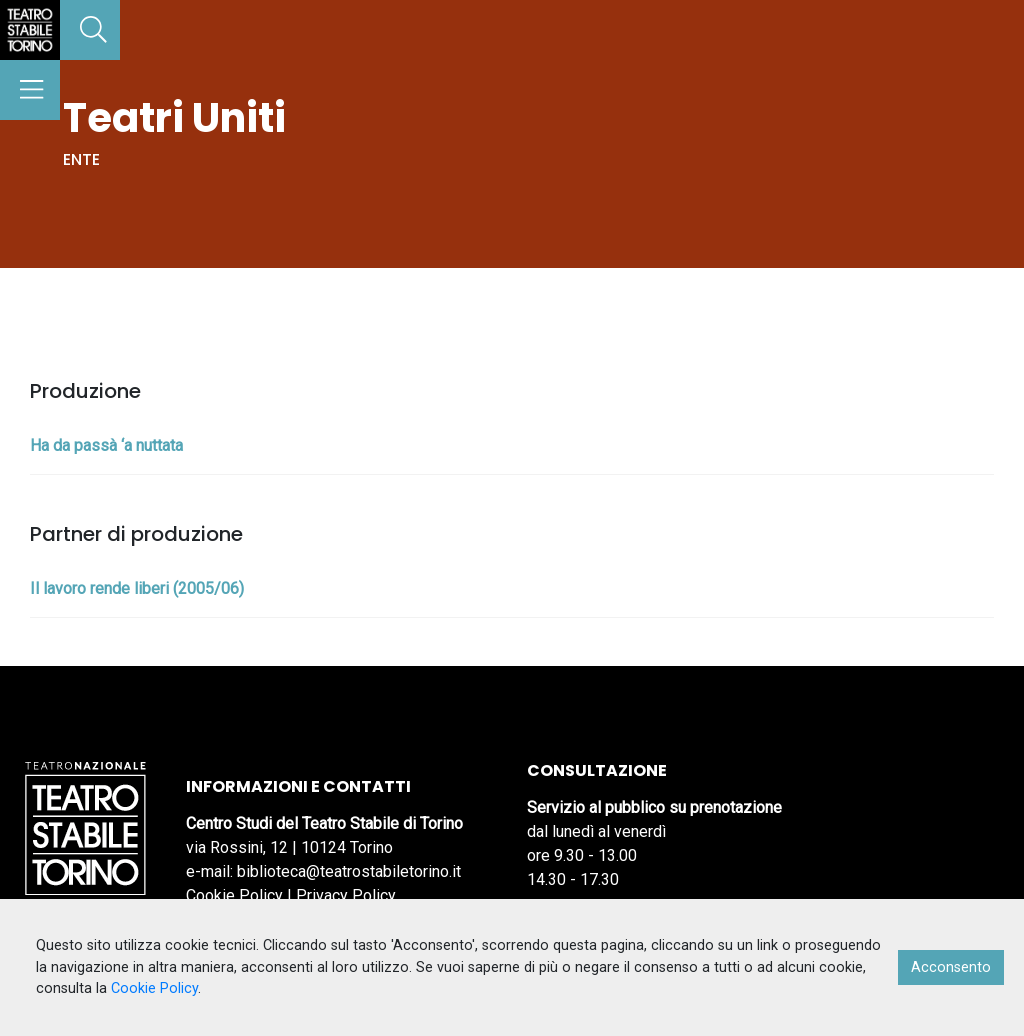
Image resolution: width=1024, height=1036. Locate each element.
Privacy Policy (346, 895)
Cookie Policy (234, 895)
